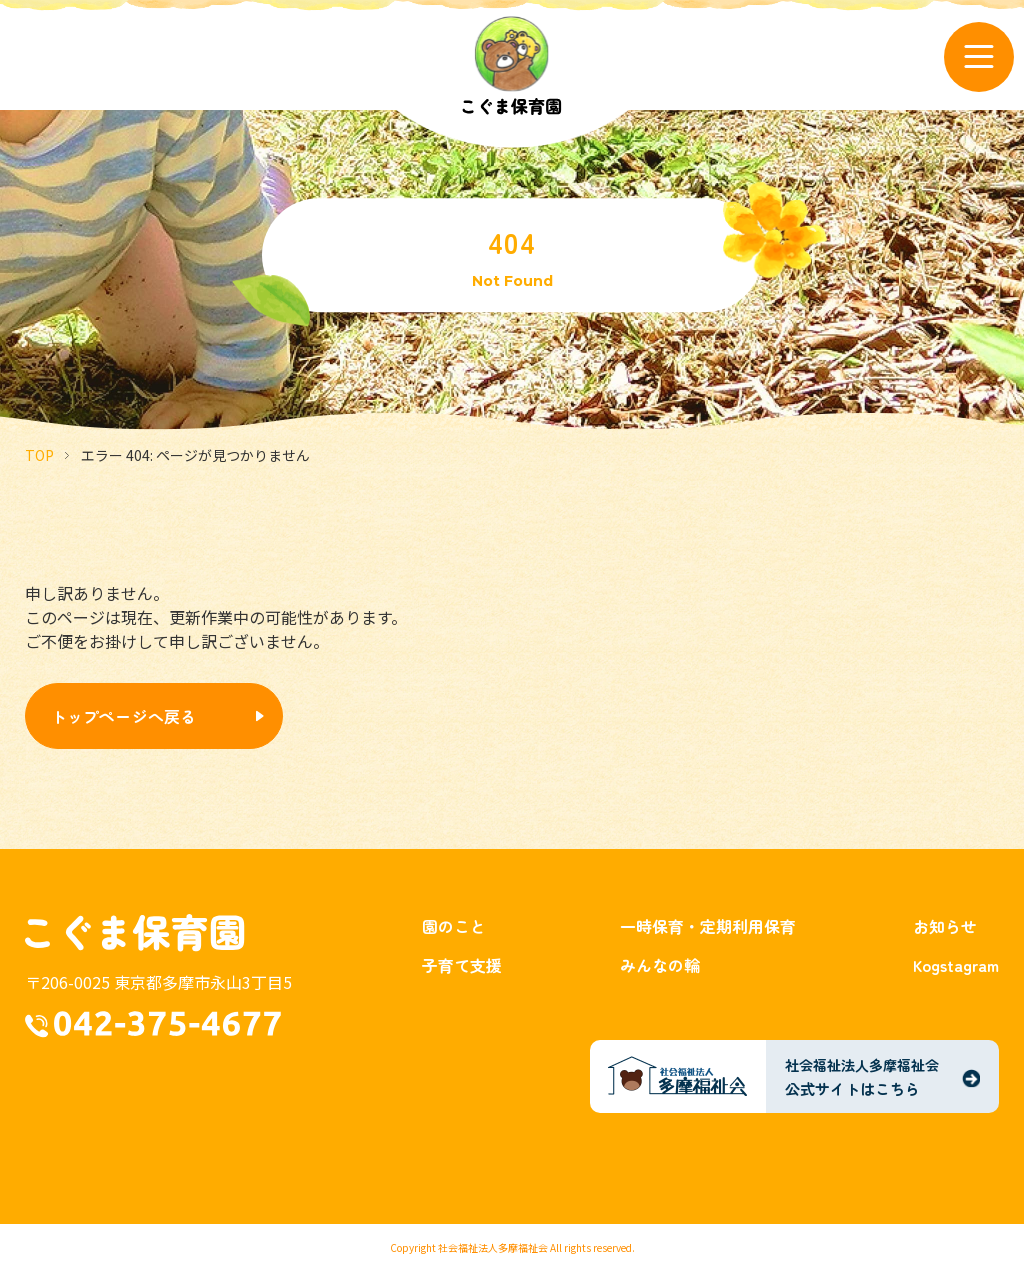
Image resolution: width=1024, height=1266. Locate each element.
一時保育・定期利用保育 (708, 926)
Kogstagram (956, 965)
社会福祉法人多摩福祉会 (493, 1247)
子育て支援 (462, 965)
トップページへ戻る (123, 716)
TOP (39, 455)
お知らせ (945, 926)
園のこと (454, 926)
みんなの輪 (660, 965)
